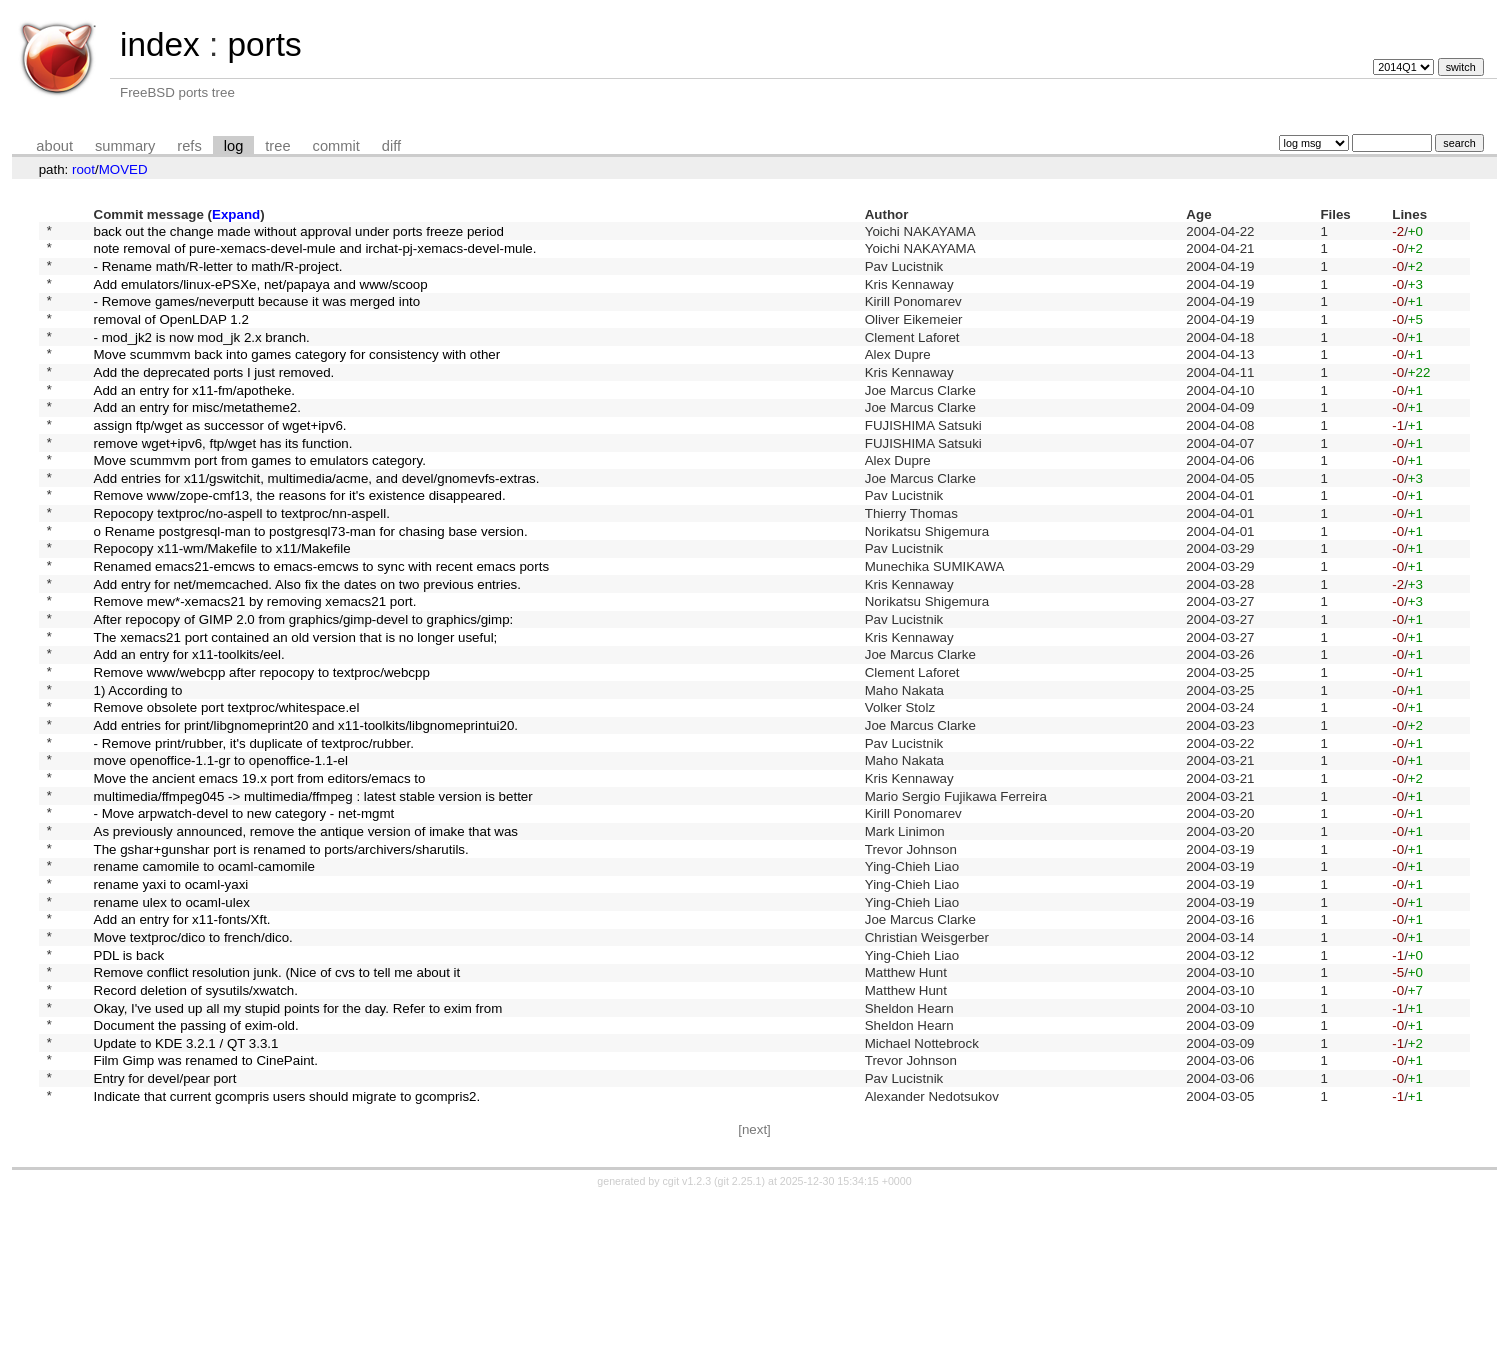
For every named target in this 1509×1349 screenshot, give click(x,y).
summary (125, 146)
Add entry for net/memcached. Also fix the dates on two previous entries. (307, 645)
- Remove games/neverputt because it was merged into (257, 315)
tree (277, 146)
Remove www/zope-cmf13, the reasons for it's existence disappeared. (300, 542)
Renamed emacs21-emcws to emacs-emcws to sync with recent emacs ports (322, 625)
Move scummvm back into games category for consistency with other (297, 377)
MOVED (123, 169)
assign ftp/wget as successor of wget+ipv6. (220, 459)
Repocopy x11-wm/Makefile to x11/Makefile (222, 604)
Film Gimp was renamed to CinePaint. (206, 1203)
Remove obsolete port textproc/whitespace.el (227, 790)
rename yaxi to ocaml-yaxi (171, 996)
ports (264, 44)
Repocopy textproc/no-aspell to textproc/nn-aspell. (242, 563)
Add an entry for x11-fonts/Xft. (182, 1038)
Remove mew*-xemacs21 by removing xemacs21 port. (255, 666)
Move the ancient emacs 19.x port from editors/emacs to (260, 872)
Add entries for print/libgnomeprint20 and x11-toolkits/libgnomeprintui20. (306, 811)
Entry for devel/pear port (165, 1224)
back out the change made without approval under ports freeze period (299, 232)
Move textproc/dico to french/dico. (193, 1058)
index (160, 44)
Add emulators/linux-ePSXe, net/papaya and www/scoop (261, 294)
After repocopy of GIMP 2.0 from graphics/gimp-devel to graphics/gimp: (304, 687)
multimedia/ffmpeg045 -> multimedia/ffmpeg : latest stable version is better (313, 893)
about (54, 146)
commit (336, 146)
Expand (236, 214)
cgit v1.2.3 (687, 1331)
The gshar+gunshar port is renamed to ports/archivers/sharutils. (281, 955)
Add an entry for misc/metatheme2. (197, 439)
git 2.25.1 (740, 1331)
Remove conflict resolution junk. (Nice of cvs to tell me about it (277, 1100)
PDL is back (129, 1079)
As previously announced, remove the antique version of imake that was (306, 934)
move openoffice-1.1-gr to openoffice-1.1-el (221, 852)
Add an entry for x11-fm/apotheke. (195, 418)
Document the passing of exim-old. (196, 1162)
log (234, 146)
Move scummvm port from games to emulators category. (260, 501)
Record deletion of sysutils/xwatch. (196, 1120)
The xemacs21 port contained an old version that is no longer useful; (296, 707)
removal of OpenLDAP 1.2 (171, 335)
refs (189, 146)
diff (391, 146)
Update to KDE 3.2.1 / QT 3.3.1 (186, 1182)
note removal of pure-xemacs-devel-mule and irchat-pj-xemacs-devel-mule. (315, 253)
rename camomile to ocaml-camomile (204, 976)
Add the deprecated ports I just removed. (214, 397)
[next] (754, 1279)
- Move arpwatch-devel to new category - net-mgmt (244, 914)
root (83, 169)
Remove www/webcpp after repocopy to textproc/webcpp (262, 749)
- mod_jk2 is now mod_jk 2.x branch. (202, 356)
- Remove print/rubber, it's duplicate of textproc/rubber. (254, 831)
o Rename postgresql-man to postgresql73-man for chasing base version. (311, 583)
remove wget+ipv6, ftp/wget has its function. (223, 480)
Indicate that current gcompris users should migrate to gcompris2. (287, 1244)
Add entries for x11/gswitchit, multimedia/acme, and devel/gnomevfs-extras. (317, 521)
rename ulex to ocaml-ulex (172, 1017)
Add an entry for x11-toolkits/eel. (189, 728)
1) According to (138, 769)
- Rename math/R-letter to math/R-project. (218, 273)
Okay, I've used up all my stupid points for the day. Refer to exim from (298, 1141)
